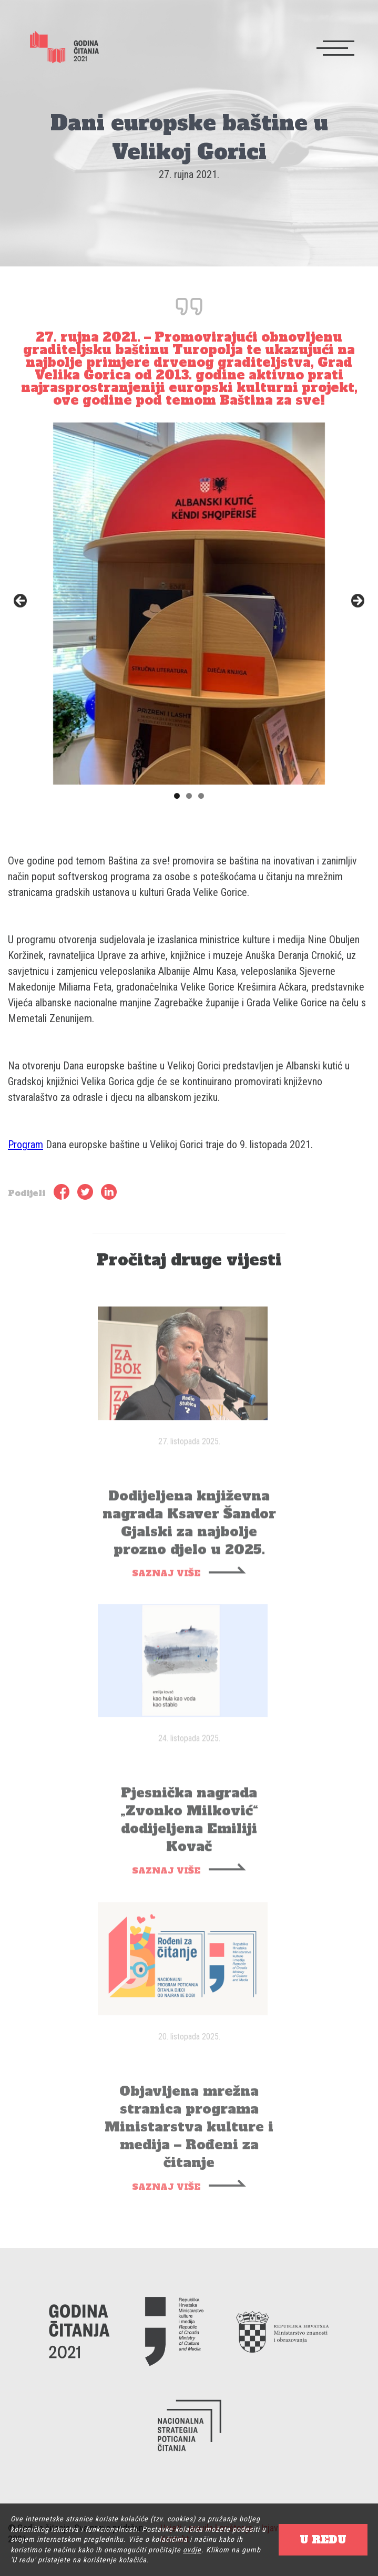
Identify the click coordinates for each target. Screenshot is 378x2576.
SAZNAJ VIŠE (166, 1584)
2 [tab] (189, 796)
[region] (189, 604)
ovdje (192, 2550)
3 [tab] (201, 796)
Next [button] (357, 601)
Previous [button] (21, 601)
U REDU (323, 2539)
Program (25, 1144)
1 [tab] (177, 796)
